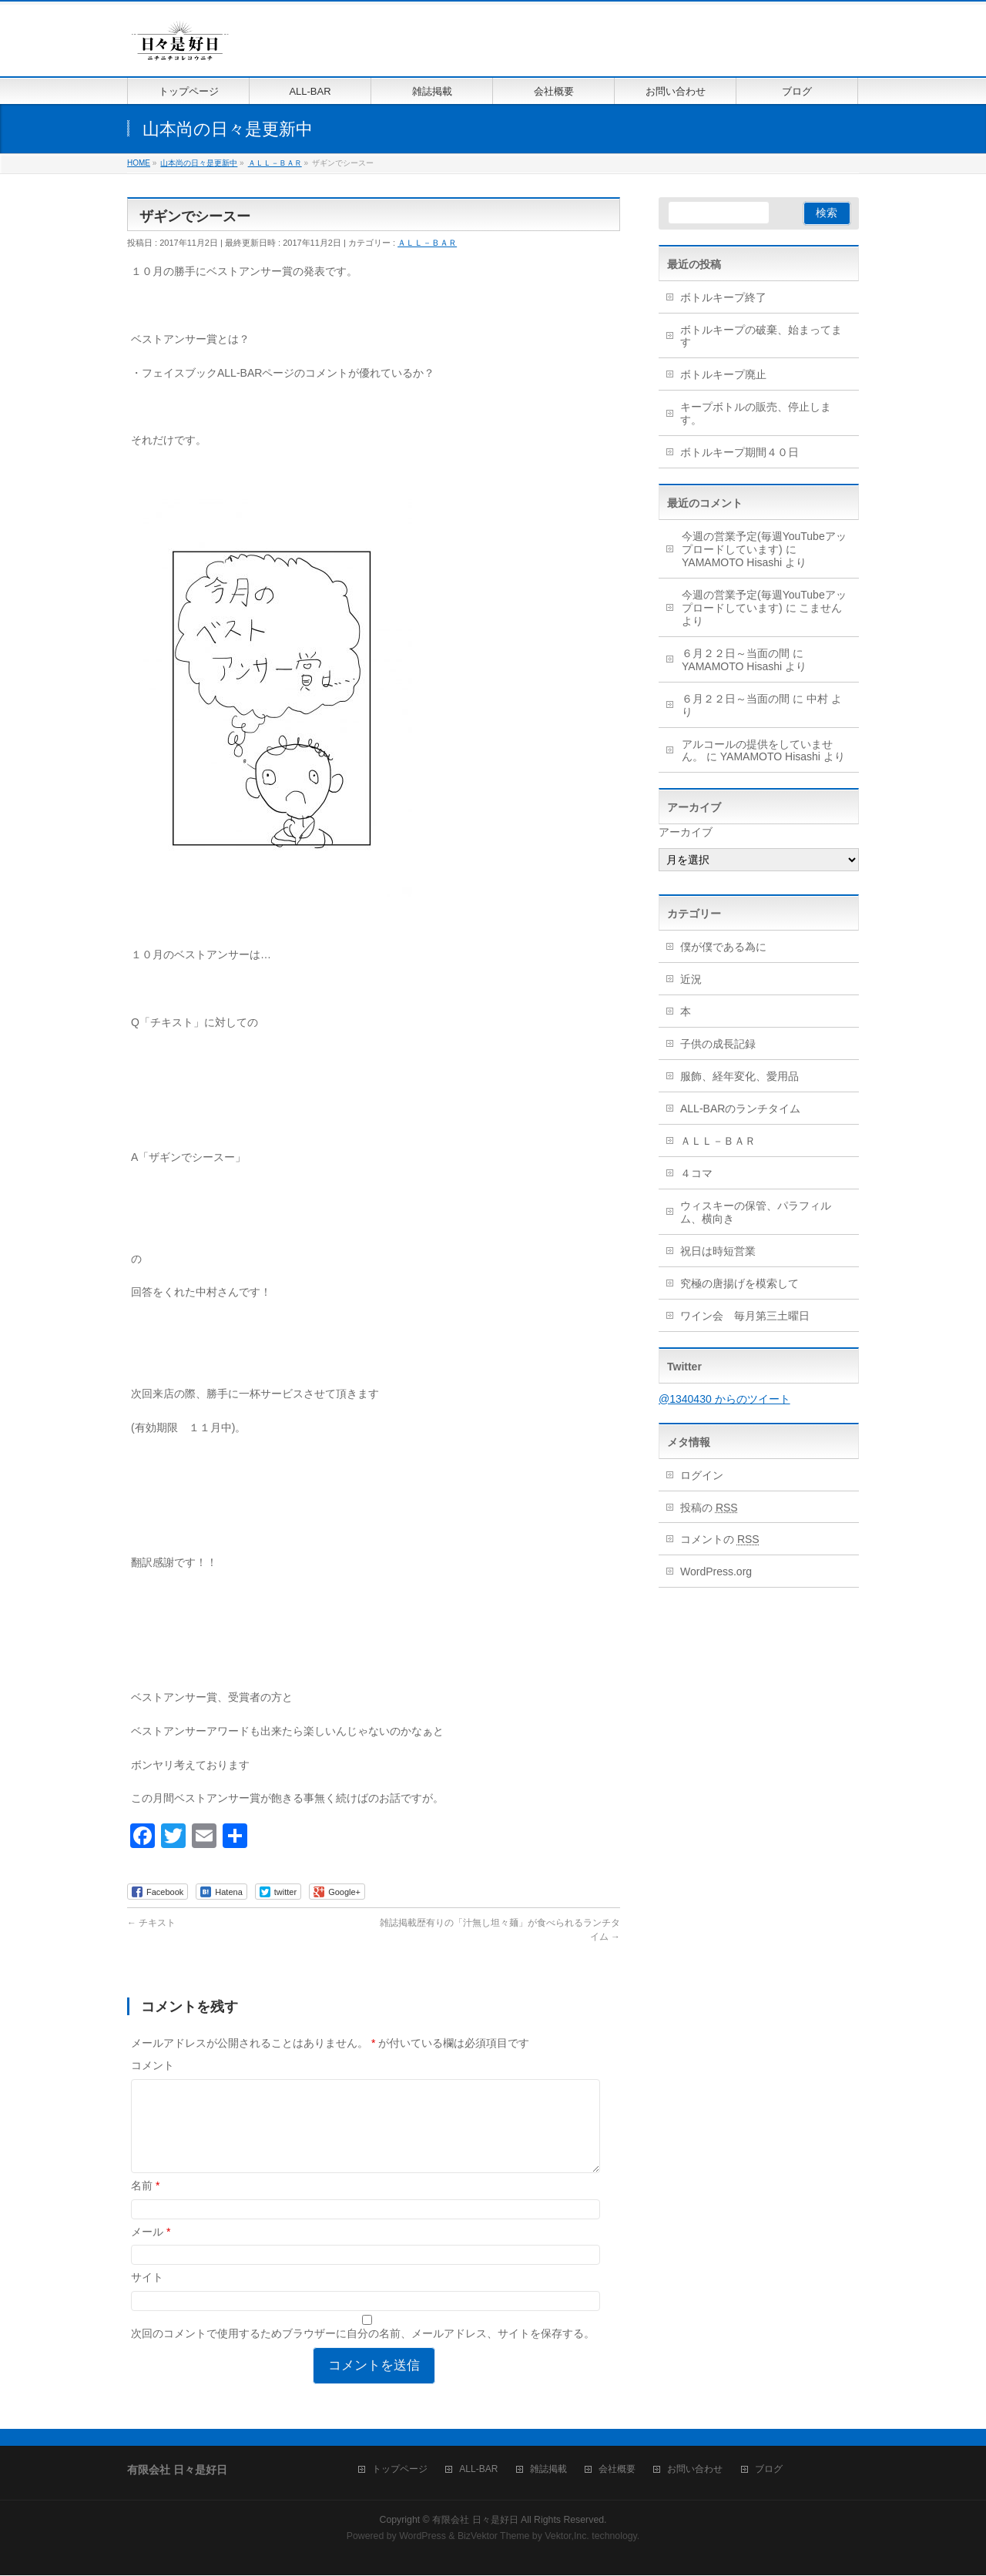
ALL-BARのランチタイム (745, 1108)
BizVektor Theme (494, 2536)
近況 (691, 979)
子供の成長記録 (718, 1044)
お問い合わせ (695, 2470)
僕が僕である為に (723, 947)
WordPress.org (716, 1571)
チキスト (151, 1922)
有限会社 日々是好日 (475, 2520)
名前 (145, 2204)
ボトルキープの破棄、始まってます (761, 336)
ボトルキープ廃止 (723, 374)
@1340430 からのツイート (724, 1399)
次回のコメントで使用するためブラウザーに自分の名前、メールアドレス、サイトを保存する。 (363, 2352)
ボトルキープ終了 (723, 297)
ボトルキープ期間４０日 (739, 452)
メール (150, 2250)
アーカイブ (686, 832)
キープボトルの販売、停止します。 (755, 413)
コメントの (720, 1539)
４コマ (696, 1173)
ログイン (701, 1475)
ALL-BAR (478, 2470)
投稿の (709, 1507)
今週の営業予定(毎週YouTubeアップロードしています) (764, 542)
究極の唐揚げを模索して (739, 1283)
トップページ (400, 2470)
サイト (147, 2295)
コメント (152, 2065)
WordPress (422, 2536)
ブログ (769, 2470)
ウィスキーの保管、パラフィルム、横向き (755, 1212)
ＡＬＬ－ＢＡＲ (427, 242)
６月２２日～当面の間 (736, 653)
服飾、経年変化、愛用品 (739, 1076)
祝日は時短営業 (718, 1251)
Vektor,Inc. (567, 2536)
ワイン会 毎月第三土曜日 (745, 1316)
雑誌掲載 (548, 2470)
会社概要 (617, 2470)
